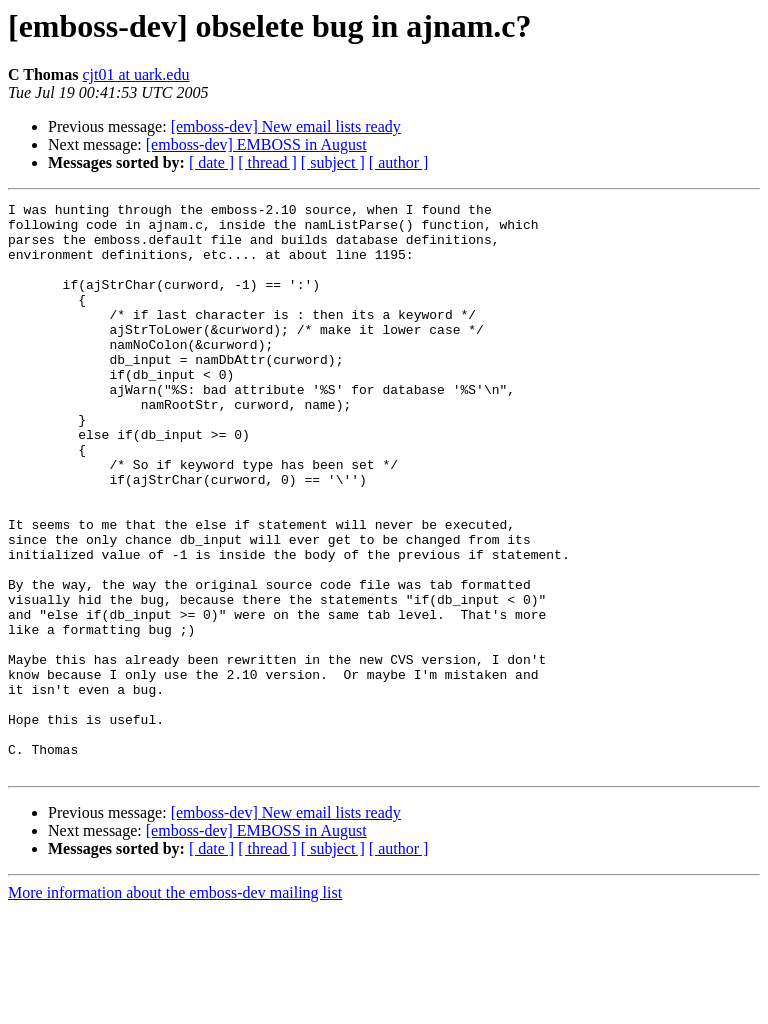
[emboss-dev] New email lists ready (286, 126)
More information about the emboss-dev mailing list (175, 1006)
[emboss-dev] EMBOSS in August (256, 144)
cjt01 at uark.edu (135, 74)
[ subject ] (333, 162)
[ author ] (399, 162)
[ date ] (211, 162)
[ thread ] (267, 162)
